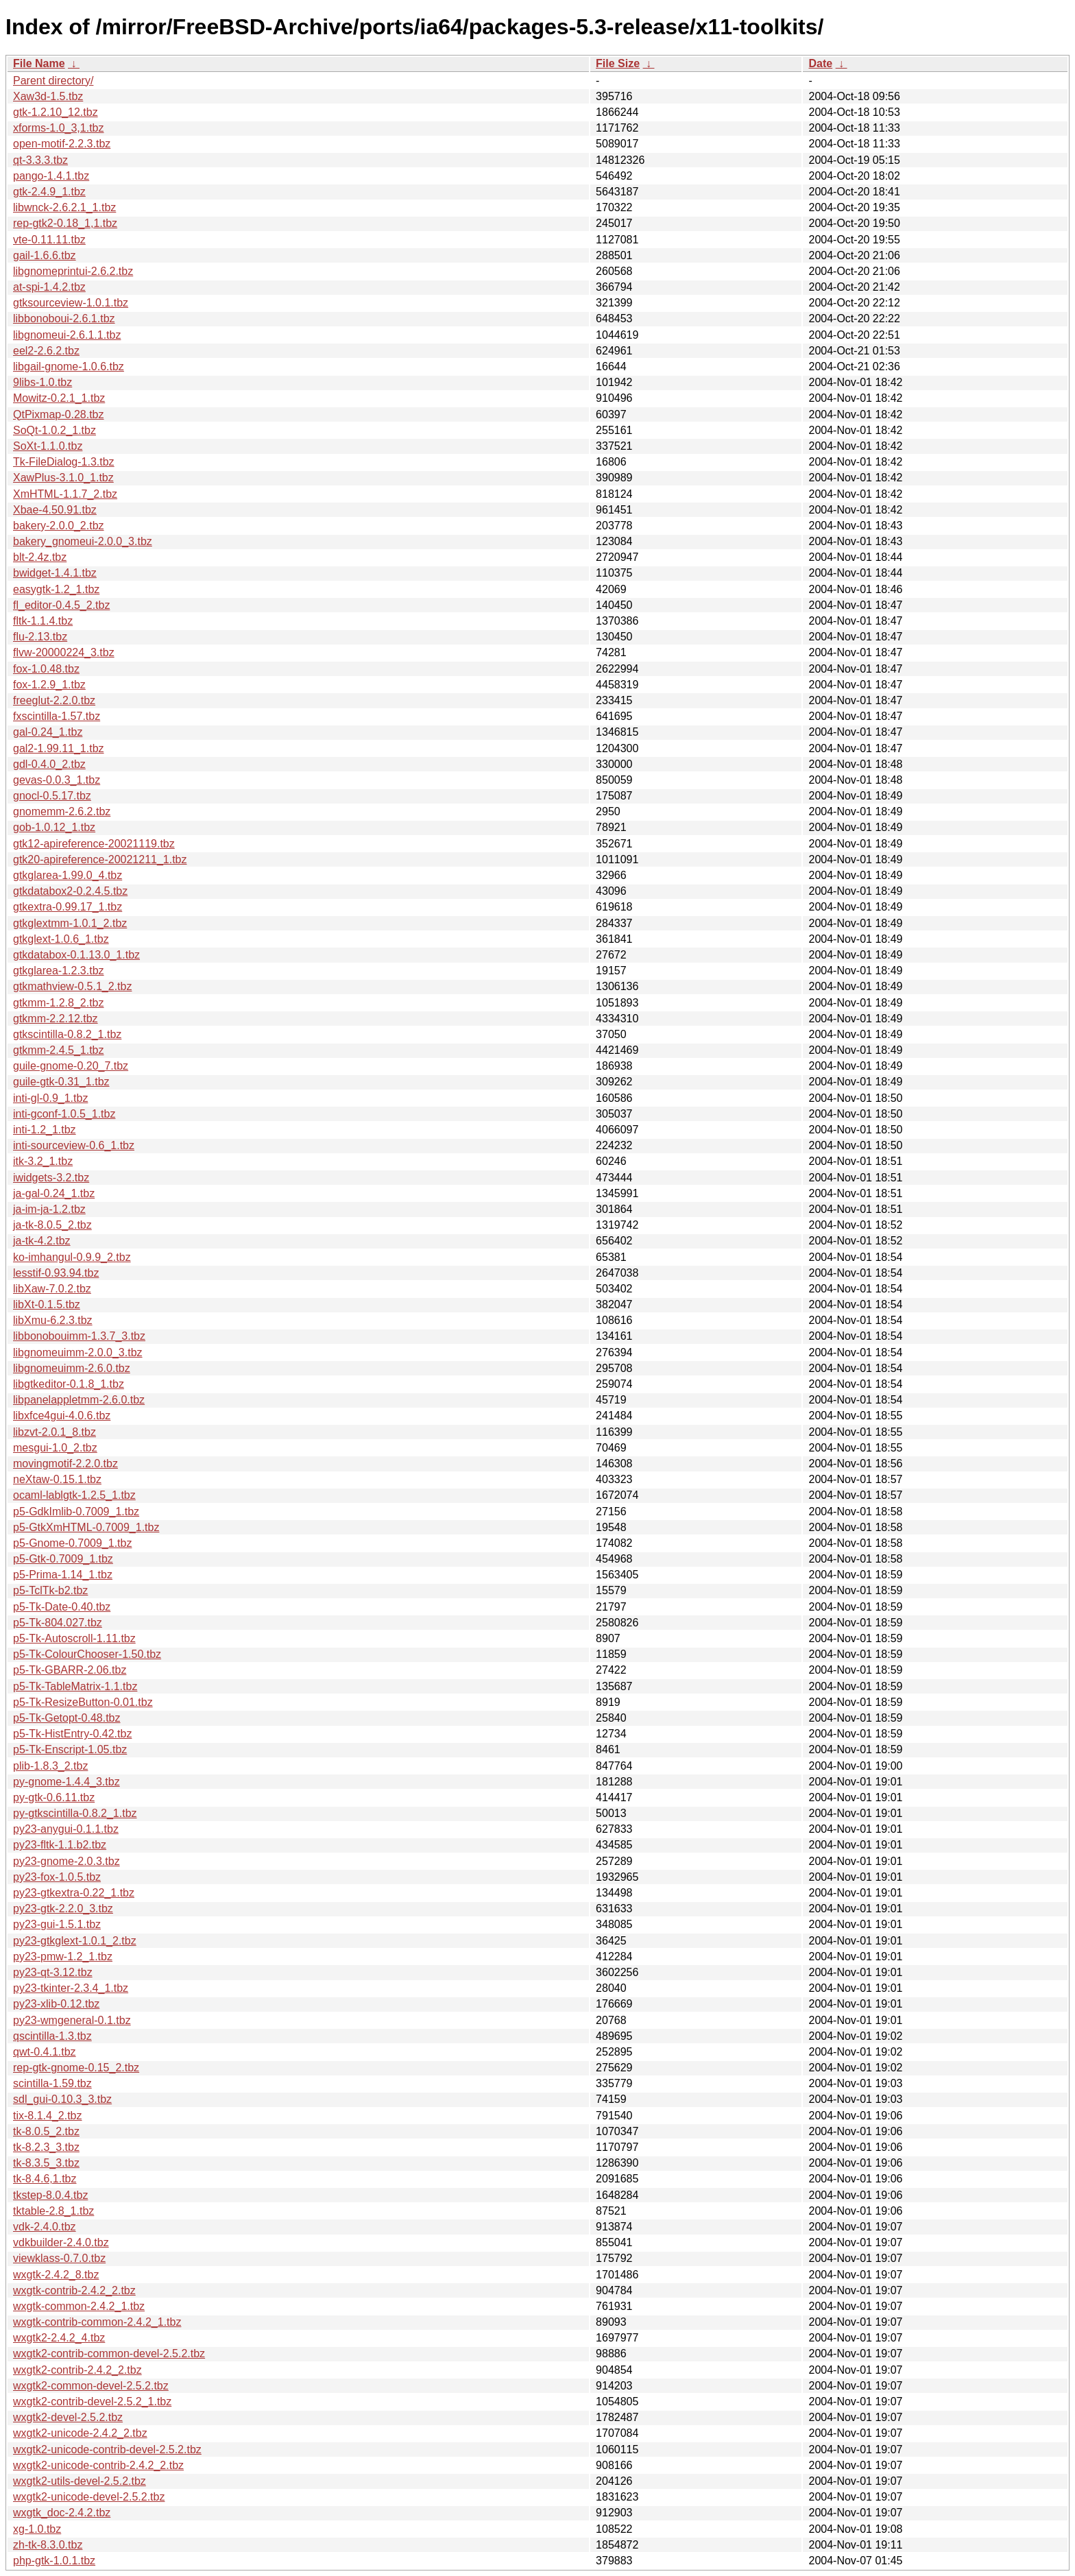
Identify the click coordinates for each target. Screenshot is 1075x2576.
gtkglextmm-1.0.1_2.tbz (70, 923)
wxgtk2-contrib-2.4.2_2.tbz (77, 2370)
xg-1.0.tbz (37, 2529)
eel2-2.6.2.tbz (46, 351)
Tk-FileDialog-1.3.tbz (63, 462)
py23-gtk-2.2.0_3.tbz (63, 1908)
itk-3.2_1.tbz (43, 1161)
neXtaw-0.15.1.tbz (57, 1479)
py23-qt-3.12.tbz (53, 1972)
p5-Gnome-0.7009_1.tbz (72, 1543)
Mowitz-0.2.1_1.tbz (59, 398)
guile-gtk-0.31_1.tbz (61, 1081)
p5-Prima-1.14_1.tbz (62, 1574)
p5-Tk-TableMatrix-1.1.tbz (75, 1686)
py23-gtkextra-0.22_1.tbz (73, 1893)
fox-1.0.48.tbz (46, 669)
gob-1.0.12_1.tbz (54, 827)
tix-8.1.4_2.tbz (47, 2115)
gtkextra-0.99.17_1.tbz (67, 907)
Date (820, 63)
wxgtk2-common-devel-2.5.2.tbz (91, 2386)
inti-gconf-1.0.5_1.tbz (64, 1114)
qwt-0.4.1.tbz (44, 2052)
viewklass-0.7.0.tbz (59, 2258)
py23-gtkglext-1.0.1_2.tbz (74, 1941)
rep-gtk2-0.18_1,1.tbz (65, 223)
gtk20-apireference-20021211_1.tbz (100, 859)
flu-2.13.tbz (40, 636)
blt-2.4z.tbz (40, 557)
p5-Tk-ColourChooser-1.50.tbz (87, 1654)
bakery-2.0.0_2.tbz (58, 525)
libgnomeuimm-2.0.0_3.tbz (78, 1352)
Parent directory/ (53, 80)
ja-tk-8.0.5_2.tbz (52, 1225)
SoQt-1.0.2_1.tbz (54, 430)
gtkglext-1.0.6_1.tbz (61, 939)
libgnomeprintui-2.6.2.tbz (73, 271)
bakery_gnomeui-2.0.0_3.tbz (82, 541)
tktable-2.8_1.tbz (53, 2211)
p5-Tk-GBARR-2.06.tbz (69, 1670)
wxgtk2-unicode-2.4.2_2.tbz (80, 2433)
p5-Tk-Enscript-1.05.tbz (70, 1749)
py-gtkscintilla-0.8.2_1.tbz (75, 1813)
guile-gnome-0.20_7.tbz (70, 1066)
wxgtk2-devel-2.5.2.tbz (68, 2417)
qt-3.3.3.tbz (40, 160)
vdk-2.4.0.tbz (44, 2226)
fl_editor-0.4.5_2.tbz (61, 605)
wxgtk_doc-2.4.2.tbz (61, 2512)
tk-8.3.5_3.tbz (46, 2163)
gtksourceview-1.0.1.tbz (70, 303)
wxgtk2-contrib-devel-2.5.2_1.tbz (92, 2401)
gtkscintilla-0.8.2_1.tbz (67, 1034)
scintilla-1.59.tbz (52, 2083)
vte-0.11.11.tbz (49, 239)
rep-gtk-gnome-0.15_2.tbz (76, 2067)
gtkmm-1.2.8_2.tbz (58, 1003)
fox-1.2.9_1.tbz (49, 684)
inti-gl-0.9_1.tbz (50, 1098)
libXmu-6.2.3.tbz (53, 1320)
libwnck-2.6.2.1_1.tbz (64, 207)
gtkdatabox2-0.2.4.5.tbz (70, 891)
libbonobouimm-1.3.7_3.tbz (79, 1336)
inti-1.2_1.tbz (44, 1129)
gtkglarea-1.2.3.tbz (58, 970)
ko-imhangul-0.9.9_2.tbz (72, 1257)
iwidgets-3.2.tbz (51, 1177)
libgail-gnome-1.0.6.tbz (68, 366)
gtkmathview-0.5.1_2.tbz (72, 986)
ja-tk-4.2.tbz (42, 1241)
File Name (39, 63)
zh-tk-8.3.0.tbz (47, 2545)
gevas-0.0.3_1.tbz (56, 780)
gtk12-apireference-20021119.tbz (94, 844)
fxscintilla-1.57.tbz (56, 716)
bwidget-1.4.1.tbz (55, 573)
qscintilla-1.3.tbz (52, 2036)
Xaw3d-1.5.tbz (48, 96)
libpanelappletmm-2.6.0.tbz (79, 1400)
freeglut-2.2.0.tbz (54, 700)
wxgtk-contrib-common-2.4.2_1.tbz (97, 2322)
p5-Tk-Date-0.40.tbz (61, 1607)
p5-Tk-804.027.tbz (57, 1622)
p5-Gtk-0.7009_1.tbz (63, 1559)
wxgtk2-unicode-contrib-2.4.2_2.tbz (98, 2465)
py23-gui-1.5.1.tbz (57, 1924)
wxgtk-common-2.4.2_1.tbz (79, 2306)
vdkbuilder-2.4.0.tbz (61, 2242)
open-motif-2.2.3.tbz (61, 143)
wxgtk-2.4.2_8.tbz (56, 2274)
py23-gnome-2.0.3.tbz (66, 1861)
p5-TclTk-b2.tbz (50, 1590)
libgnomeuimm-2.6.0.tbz (71, 1368)
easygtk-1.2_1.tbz (56, 589)
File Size (618, 63)
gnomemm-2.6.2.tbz (61, 811)
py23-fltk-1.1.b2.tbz (59, 1845)
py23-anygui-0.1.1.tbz (66, 1829)
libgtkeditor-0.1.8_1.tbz (68, 1384)
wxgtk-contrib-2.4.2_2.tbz (74, 2290)
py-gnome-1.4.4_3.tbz (66, 1781)
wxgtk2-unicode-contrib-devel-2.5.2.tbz (107, 2449)
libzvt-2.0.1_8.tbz (54, 1432)
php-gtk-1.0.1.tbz (54, 2560)
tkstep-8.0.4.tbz (50, 2195)
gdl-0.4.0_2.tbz (49, 764)
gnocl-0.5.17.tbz (52, 796)
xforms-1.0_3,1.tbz (58, 128)
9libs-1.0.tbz (42, 382)
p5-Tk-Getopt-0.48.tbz (67, 1718)
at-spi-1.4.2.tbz (49, 287)
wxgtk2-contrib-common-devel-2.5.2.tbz (109, 2353)
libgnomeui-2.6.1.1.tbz (67, 335)
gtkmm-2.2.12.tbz (55, 1018)
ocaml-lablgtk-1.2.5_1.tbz (74, 1495)
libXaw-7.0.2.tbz (52, 1289)
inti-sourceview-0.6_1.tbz (73, 1145)
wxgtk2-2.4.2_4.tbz (59, 2338)
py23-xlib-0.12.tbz (56, 2004)
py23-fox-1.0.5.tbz (57, 1877)
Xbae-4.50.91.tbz (55, 510)
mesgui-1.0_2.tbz (55, 1448)
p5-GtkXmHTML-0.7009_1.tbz (86, 1527)
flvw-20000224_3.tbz (63, 652)
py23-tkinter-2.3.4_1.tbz (70, 1988)
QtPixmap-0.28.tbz (58, 414)
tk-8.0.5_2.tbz (46, 2131)
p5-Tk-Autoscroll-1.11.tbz (74, 1638)
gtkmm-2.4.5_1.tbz (58, 1050)
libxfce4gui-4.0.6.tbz (61, 1415)
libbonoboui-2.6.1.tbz (64, 318)
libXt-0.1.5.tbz (46, 1304)
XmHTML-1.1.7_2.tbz (65, 494)
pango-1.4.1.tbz (51, 176)
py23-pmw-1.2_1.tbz (62, 1956)
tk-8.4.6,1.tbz (45, 2178)
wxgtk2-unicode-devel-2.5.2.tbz (89, 2497)
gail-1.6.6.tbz (44, 255)
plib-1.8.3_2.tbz (50, 1766)
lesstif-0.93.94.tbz (56, 1273)
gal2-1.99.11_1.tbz (58, 748)
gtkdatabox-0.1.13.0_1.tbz (76, 955)
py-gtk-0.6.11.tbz (54, 1797)
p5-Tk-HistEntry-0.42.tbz (72, 1734)
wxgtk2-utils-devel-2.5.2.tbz (79, 2481)
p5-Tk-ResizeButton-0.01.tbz (83, 1702)
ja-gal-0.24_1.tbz (54, 1193)
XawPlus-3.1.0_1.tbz (63, 477)
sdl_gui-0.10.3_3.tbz (62, 2099)
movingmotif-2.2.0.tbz (65, 1463)
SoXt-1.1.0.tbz (47, 446)
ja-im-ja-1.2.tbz (49, 1209)
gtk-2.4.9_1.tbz (49, 191)
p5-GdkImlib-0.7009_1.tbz (76, 1511)
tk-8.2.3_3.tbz (46, 2147)
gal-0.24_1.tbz (47, 732)
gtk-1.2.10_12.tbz (55, 112)
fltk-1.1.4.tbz (43, 621)
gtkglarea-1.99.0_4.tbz (67, 875)
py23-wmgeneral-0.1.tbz (72, 2020)
